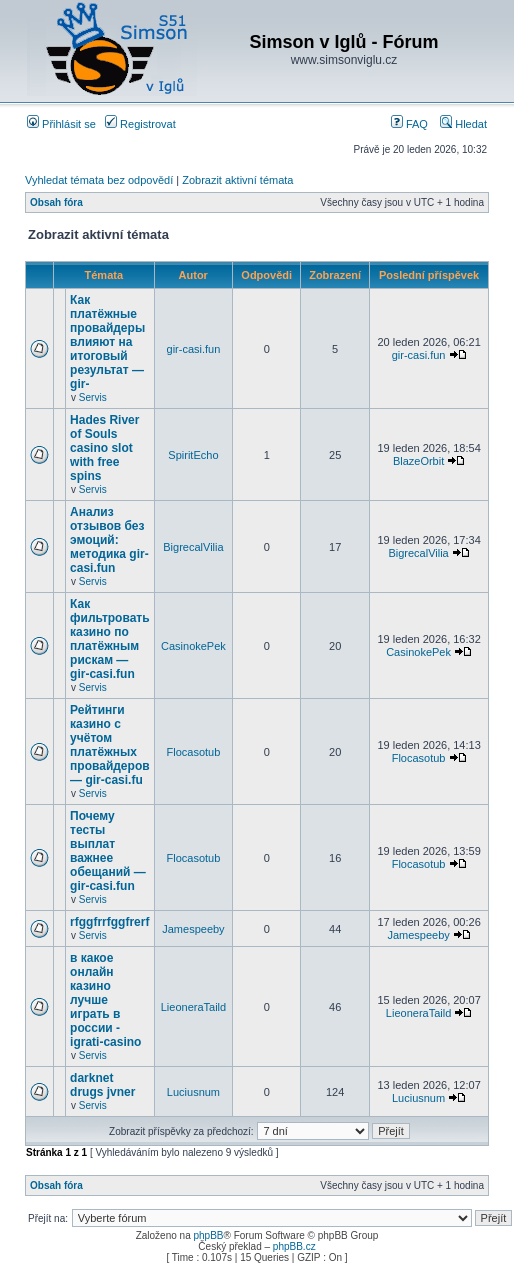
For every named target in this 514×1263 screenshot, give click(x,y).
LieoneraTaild (193, 1007)
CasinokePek (193, 646)
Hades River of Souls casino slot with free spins (104, 448)
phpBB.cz (294, 1246)
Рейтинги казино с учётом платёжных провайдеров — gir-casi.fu (110, 745)
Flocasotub (194, 752)
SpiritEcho (193, 455)
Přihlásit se (61, 124)
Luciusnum (193, 1092)
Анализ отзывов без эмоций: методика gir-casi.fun (109, 540)
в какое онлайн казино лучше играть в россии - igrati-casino (105, 1000)
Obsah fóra (56, 202)
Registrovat (140, 124)
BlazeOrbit (418, 461)
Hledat (463, 124)
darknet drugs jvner (102, 1085)
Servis (93, 397)
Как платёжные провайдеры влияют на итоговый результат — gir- (107, 342)
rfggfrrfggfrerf (109, 922)
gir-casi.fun (194, 349)
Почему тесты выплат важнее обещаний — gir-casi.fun (108, 851)
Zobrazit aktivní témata (237, 180)
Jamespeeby (193, 929)
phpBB (208, 1235)
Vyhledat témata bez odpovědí (99, 180)
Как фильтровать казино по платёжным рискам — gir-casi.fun (110, 639)
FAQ (409, 124)
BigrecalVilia (193, 547)
